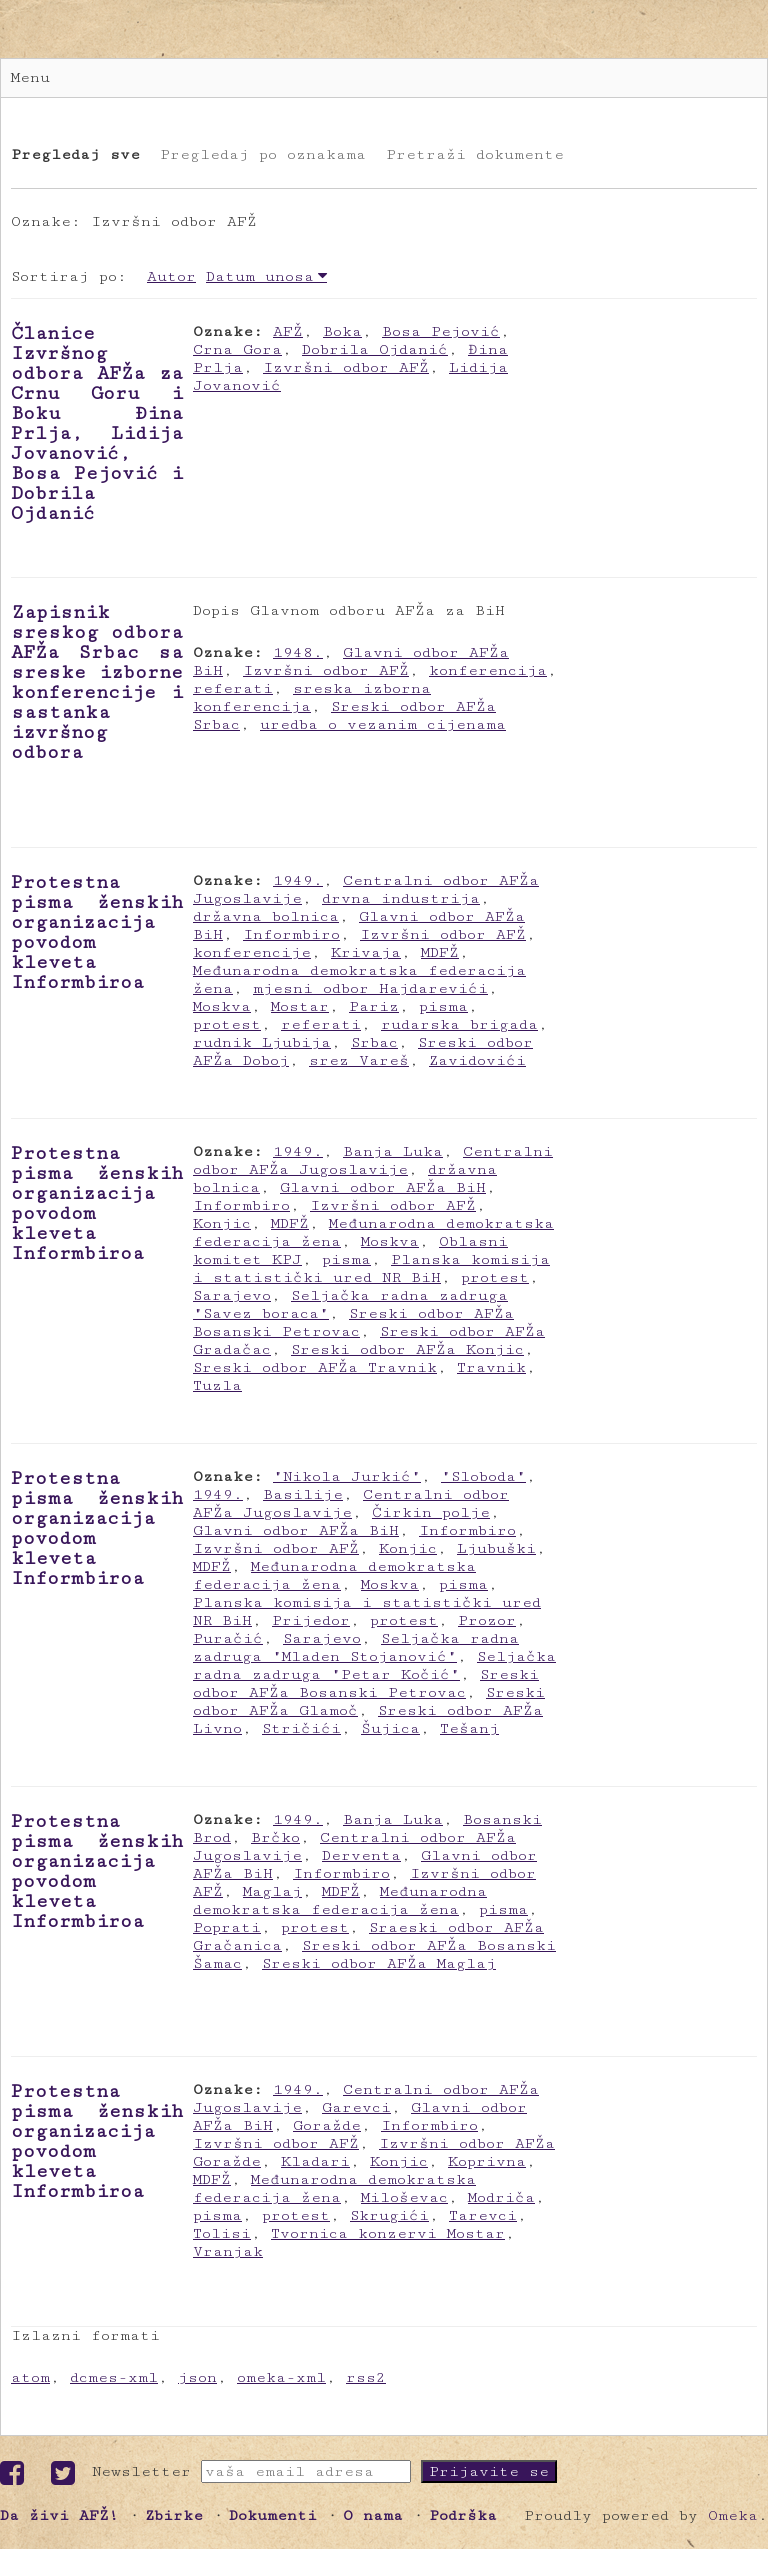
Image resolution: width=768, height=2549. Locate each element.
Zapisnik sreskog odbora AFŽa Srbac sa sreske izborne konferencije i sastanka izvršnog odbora (97, 682)
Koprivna (487, 2161)
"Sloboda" (483, 1476)
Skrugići (389, 2215)
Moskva (222, 1006)
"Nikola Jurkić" (347, 1476)
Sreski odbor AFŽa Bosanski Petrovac (353, 1322)
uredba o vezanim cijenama (383, 724)
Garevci (356, 2107)
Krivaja (366, 952)
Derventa (361, 1855)
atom (30, 2377)
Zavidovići (477, 1060)
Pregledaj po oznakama (263, 154)
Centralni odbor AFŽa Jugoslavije (373, 1160)
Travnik (491, 1367)
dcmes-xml (114, 2377)
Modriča (501, 2197)
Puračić (228, 1638)
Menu (30, 77)
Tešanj (469, 1728)
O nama (373, 2515)
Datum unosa (260, 276)
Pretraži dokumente (475, 154)
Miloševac (404, 2197)
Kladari (315, 2161)
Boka (342, 331)
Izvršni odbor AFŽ (346, 367)
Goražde (327, 2125)
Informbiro (291, 934)
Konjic (222, 1223)
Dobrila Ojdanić (375, 349)
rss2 (366, 2377)
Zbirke (174, 2515)
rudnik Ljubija (262, 1042)
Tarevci (483, 2215)
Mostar (300, 1006)
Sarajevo (232, 1295)
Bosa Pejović (441, 331)
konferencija (488, 670)
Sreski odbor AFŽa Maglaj (379, 1963)
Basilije (303, 1494)
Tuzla (217, 1385)
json (197, 2377)
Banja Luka (393, 1151)
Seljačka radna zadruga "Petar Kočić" (374, 1665)
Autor (171, 276)
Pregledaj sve (75, 154)
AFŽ (288, 331)
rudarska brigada (459, 1024)
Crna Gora (237, 349)
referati (233, 688)
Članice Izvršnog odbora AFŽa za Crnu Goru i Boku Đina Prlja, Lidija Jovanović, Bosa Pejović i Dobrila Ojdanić (97, 423)
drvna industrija (401, 898)
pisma (443, 1006)
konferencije (252, 952)
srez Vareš (359, 1060)
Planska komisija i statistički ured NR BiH (371, 1268)
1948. (298, 652)
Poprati (227, 1927)
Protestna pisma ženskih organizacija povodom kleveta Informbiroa (97, 932)
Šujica (390, 1728)
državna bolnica (266, 916)
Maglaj (272, 1891)
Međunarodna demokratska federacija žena (334, 1575)
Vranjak (228, 2251)
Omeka (733, 2515)
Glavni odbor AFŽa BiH (383, 1187)
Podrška (463, 2515)
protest (227, 1024)
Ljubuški (496, 1548)
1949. (298, 880)
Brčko (275, 1837)
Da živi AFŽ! (59, 2515)
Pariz (374, 1006)
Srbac (374, 1042)
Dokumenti (273, 2515)
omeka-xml (281, 2377)
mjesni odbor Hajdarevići (370, 988)
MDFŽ (440, 952)
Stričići (301, 1728)
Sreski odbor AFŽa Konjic (407, 1349)
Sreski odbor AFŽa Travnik (315, 1367)
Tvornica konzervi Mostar (388, 2233)
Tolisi (222, 2233)
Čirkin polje (431, 1512)
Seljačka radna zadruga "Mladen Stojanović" (356, 1647)
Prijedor (311, 1620)
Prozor (487, 1620)
